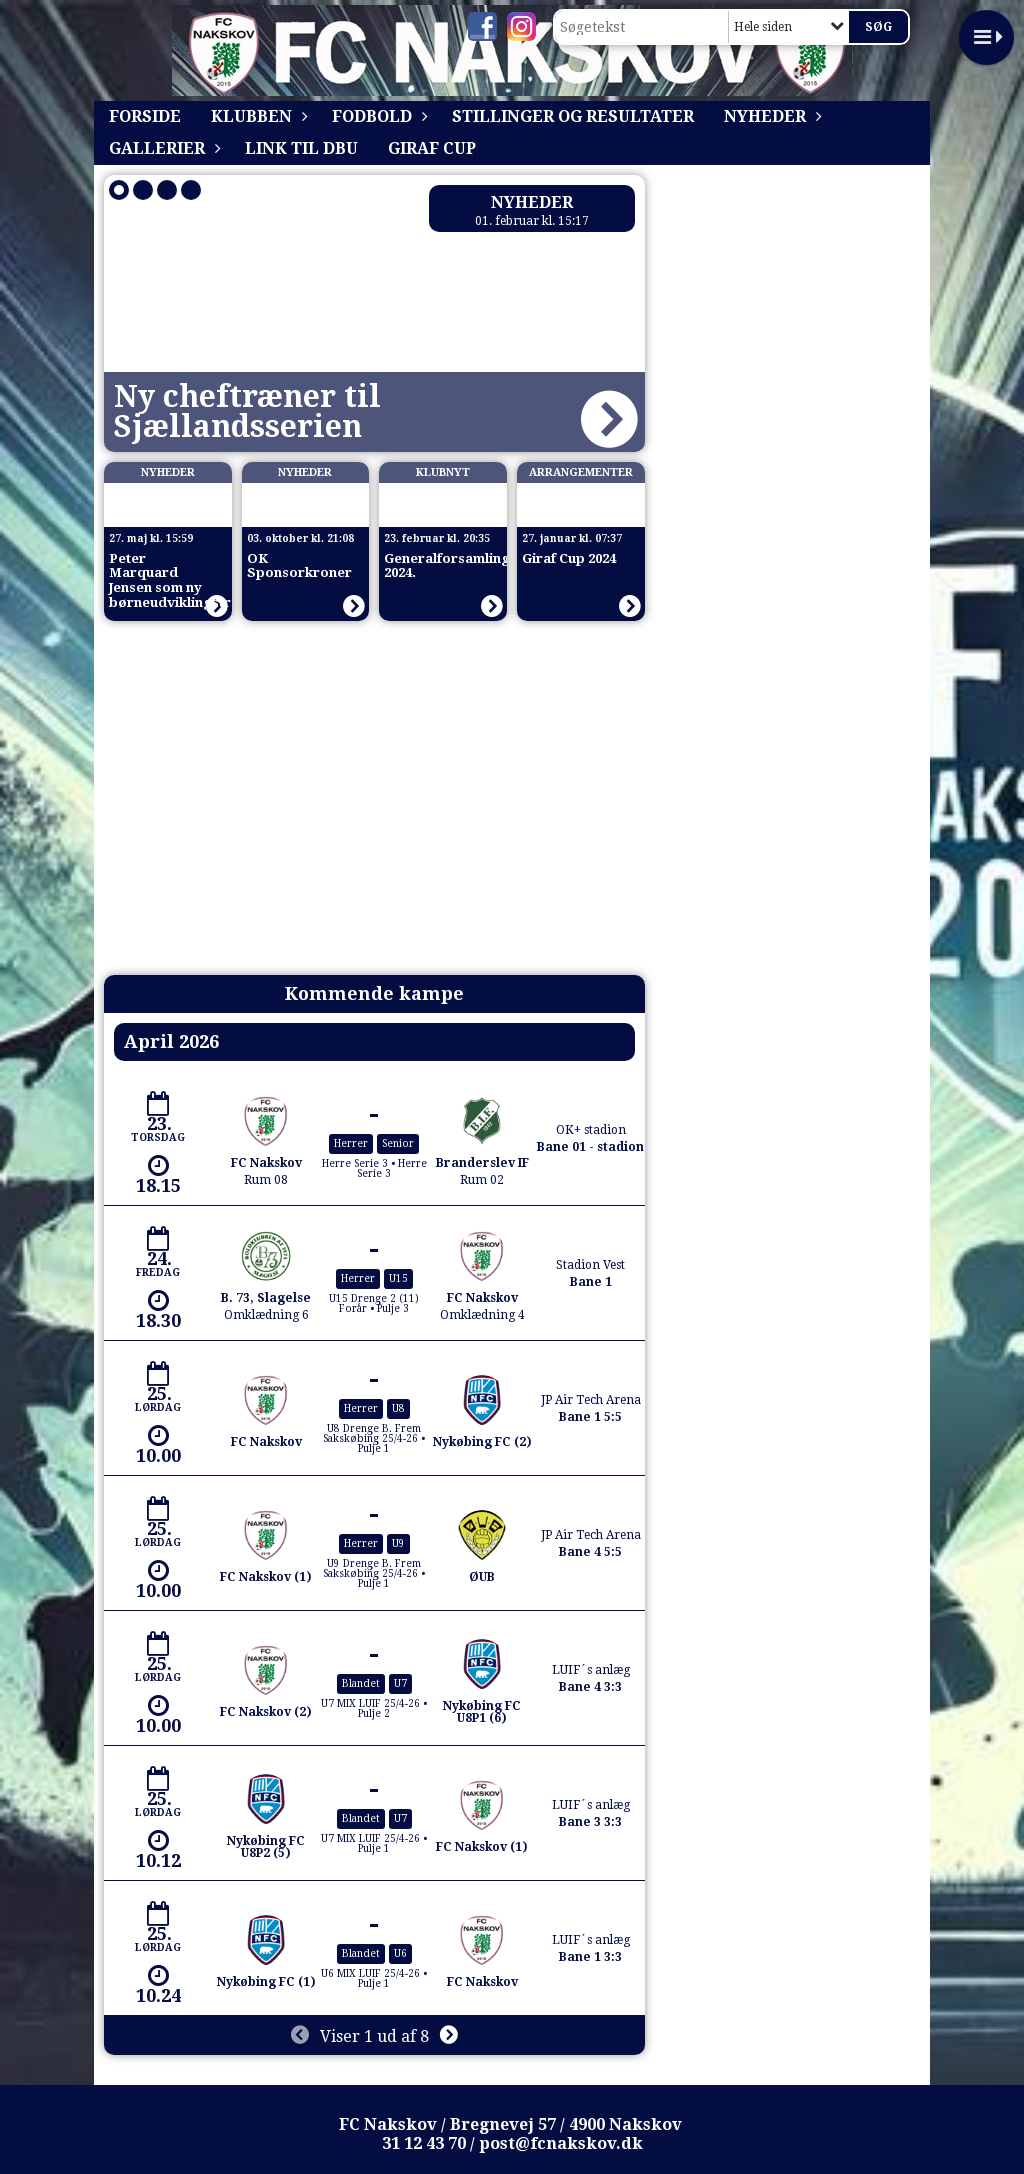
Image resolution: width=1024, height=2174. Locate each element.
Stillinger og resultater (573, 116)
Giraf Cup (432, 148)
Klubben (256, 116)
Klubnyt (443, 472)
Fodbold (377, 116)
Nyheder (770, 116)
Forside (145, 116)
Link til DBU (301, 148)
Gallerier (162, 148)
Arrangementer (581, 472)
